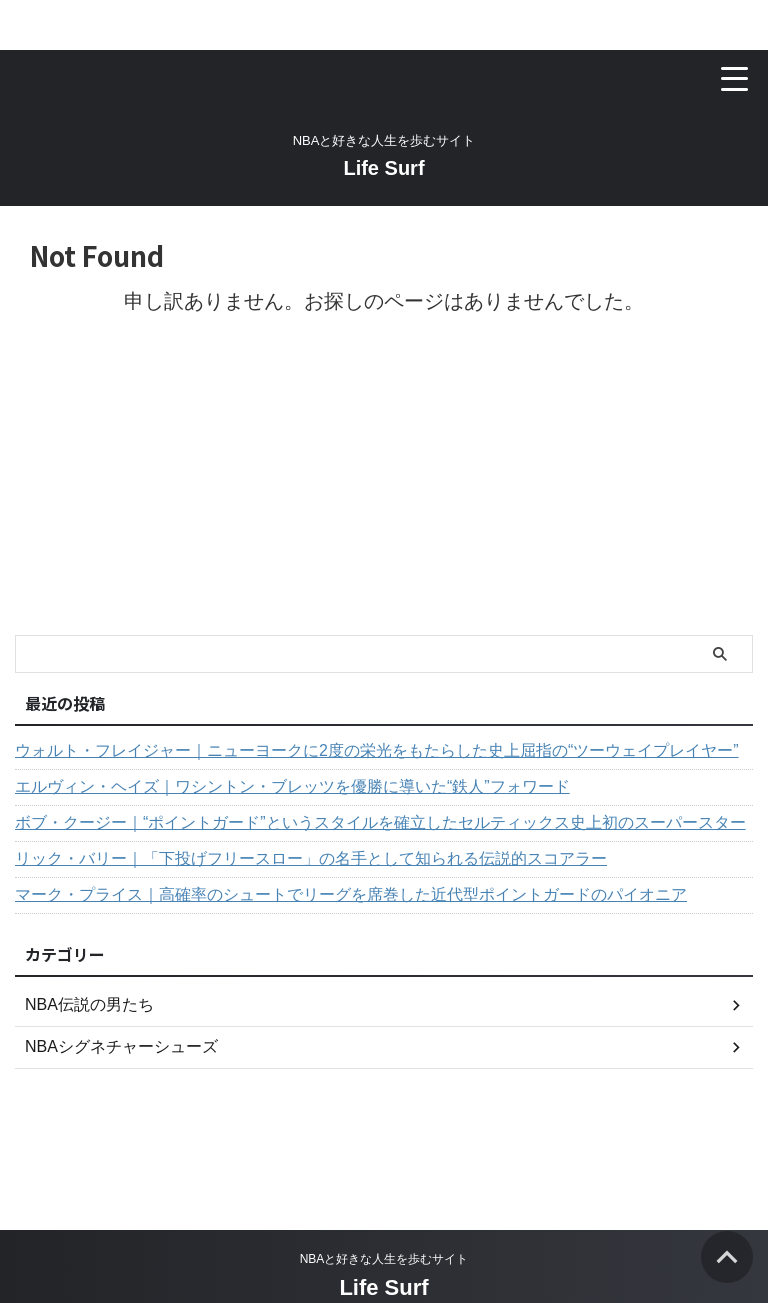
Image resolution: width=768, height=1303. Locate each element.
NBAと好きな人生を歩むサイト (384, 1259)
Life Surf (383, 168)
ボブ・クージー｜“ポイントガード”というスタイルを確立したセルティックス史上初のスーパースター (380, 822)
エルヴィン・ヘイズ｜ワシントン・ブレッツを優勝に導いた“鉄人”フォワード (292, 786)
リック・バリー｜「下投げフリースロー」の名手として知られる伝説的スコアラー (311, 858)
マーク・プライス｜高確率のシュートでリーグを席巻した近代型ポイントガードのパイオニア (351, 894)
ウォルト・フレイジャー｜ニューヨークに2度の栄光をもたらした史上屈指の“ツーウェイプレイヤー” (377, 750)
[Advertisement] (374, 485)
